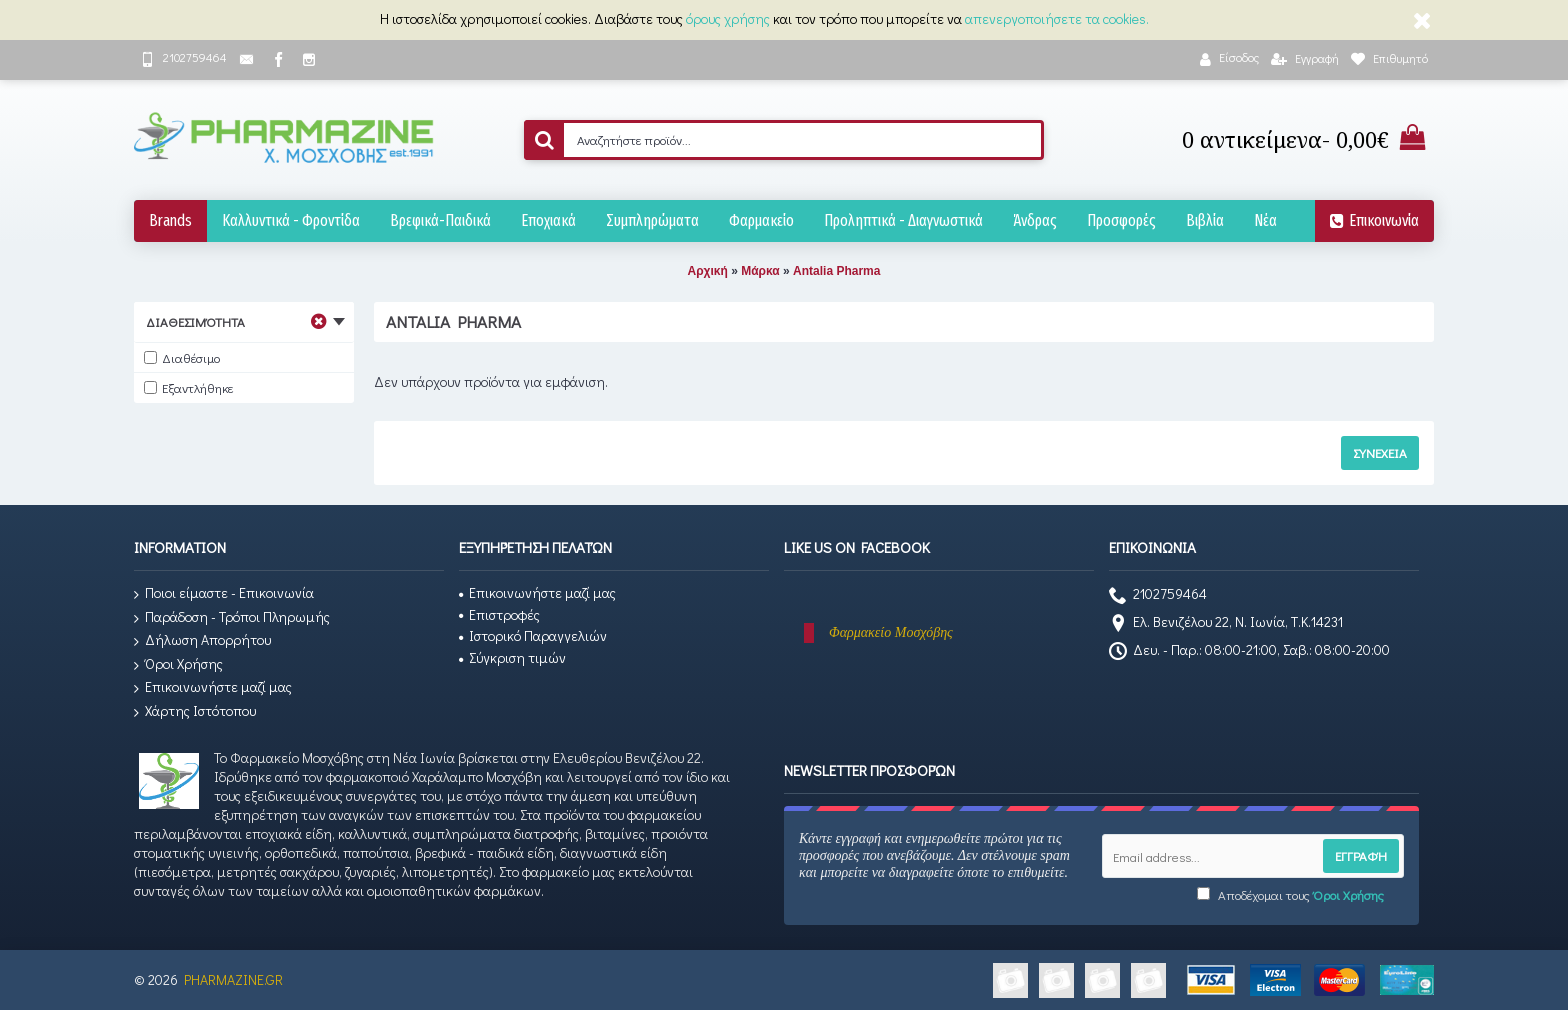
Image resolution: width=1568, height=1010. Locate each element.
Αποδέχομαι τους (1290, 894)
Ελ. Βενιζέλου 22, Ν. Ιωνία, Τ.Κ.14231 (1226, 624)
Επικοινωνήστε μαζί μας (213, 687)
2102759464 (1158, 596)
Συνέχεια (1380, 452)
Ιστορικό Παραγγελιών (533, 635)
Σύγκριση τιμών (512, 657)
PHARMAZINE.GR (233, 979)
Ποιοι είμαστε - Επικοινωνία (224, 593)
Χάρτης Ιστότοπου (195, 711)
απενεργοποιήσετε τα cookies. (1057, 18)
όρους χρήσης (728, 18)
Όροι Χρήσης (178, 664)
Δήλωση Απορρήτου (202, 640)
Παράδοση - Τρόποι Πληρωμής (232, 617)
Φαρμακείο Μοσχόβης (891, 632)
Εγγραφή (1361, 855)
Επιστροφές (499, 614)
